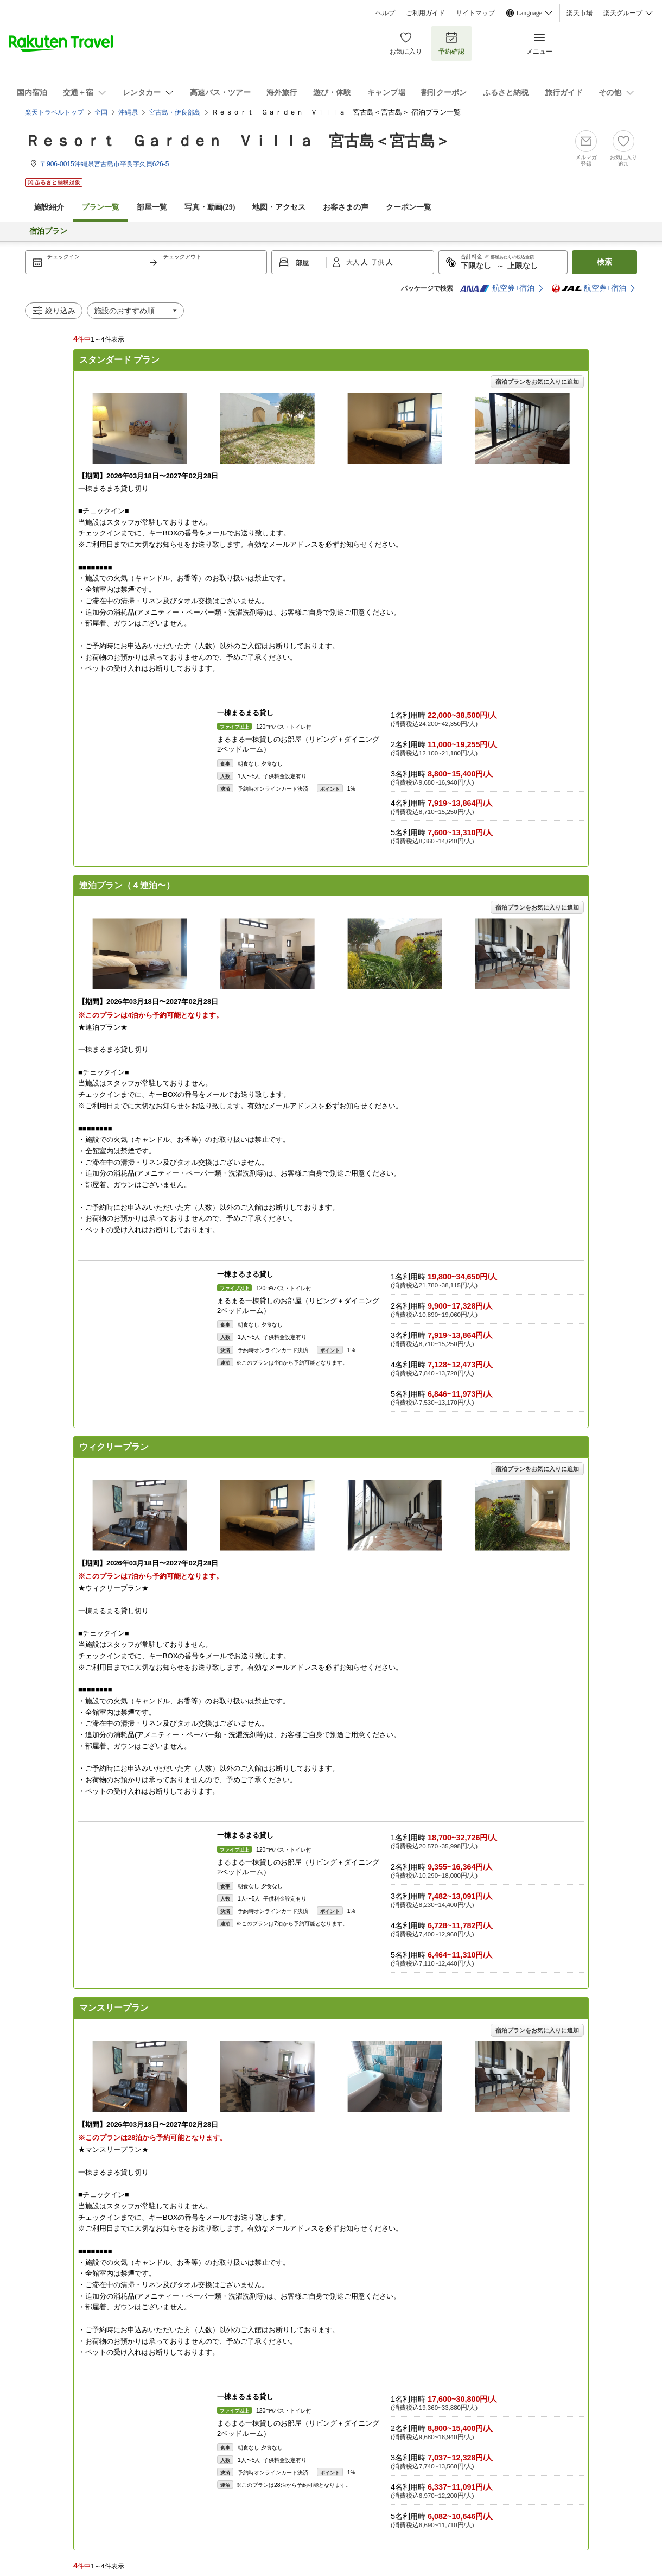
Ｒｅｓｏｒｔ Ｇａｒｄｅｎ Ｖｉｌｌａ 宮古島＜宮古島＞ (237, 140)
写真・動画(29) (209, 207)
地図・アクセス (278, 207)
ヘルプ (385, 13)
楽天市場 (579, 13)
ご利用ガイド (425, 13)
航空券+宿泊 (497, 288)
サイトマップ (475, 13)
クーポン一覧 (408, 207)
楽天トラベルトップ (54, 112)
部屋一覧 (152, 207)
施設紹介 (49, 207)
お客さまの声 (345, 207)
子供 (378, 262)
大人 (353, 262)
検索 (604, 262)
